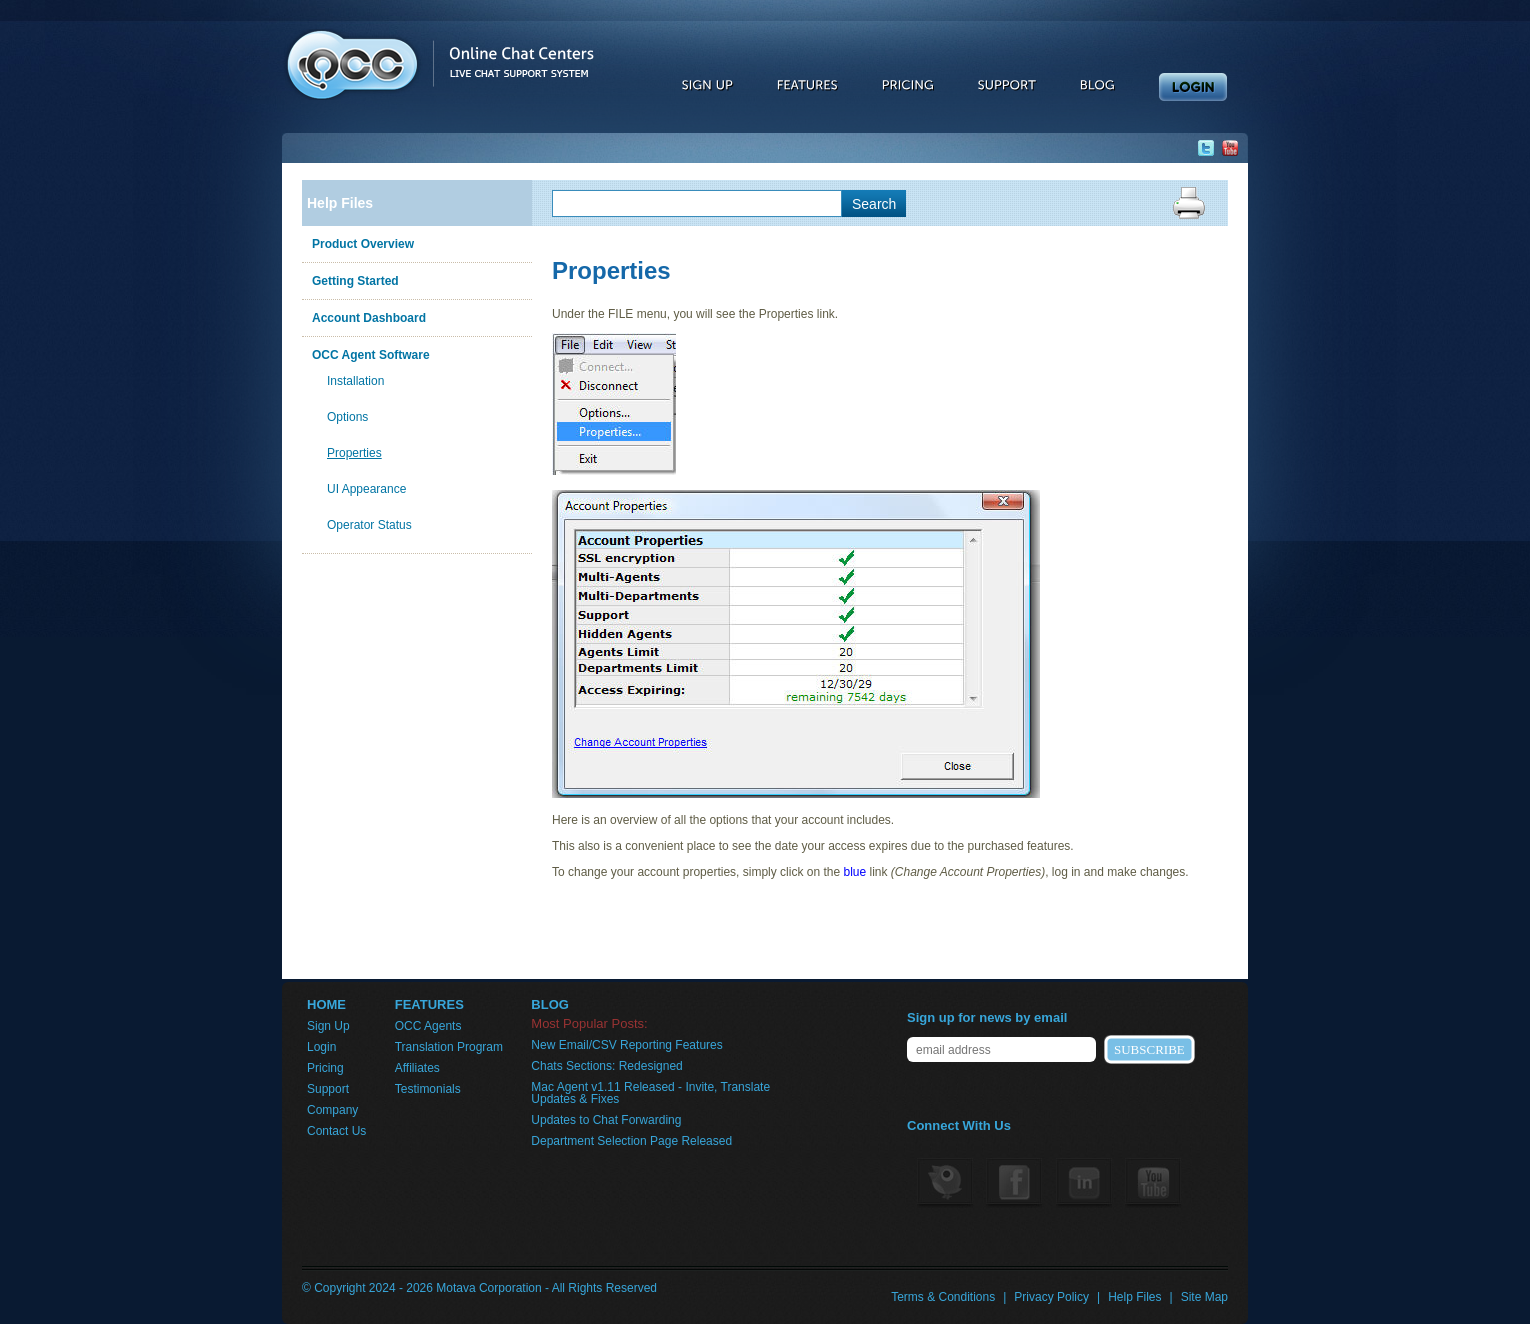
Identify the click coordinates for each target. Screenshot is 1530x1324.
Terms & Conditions (943, 1297)
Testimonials (428, 1089)
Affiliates (417, 1068)
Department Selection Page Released (631, 1141)
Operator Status (369, 525)
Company (332, 1110)
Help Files (340, 203)
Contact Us (336, 1131)
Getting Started (355, 281)
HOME (326, 1005)
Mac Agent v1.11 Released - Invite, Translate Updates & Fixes (650, 1093)
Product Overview (363, 244)
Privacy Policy (1051, 1297)
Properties (354, 453)
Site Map (1204, 1297)
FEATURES (429, 1005)
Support (328, 1089)
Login (321, 1047)
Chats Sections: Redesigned (606, 1066)
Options (347, 417)
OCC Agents (428, 1026)
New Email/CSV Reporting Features (626, 1045)
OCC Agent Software (371, 355)
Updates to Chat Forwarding (606, 1120)
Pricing (325, 1068)
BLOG (550, 1005)
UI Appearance (366, 489)
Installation (355, 381)
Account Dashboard (369, 318)
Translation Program (449, 1047)
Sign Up (328, 1026)
